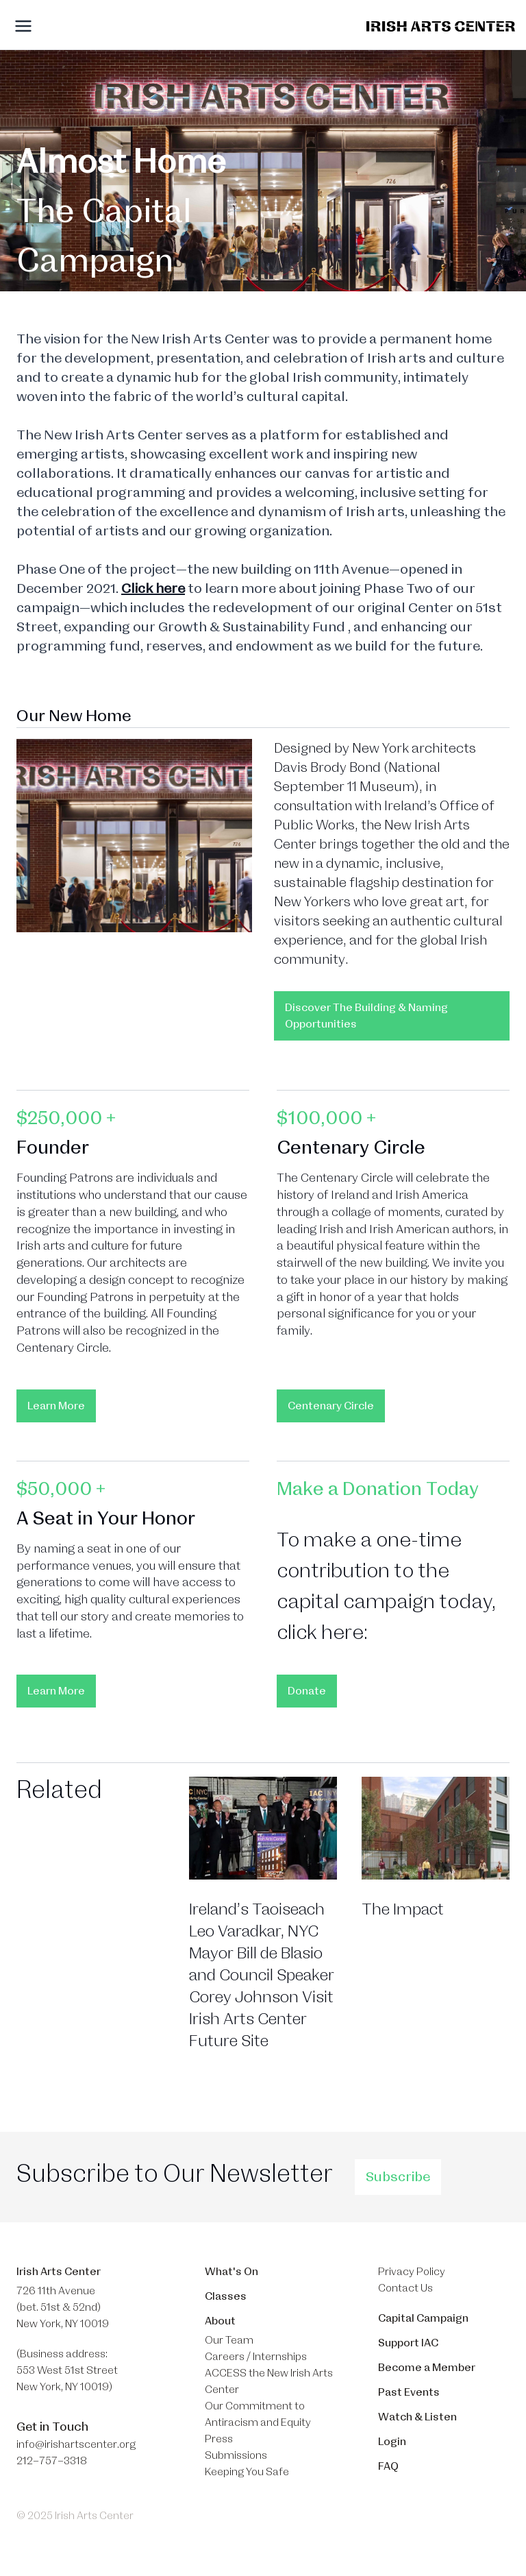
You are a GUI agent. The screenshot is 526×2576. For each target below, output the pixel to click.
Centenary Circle (331, 1405)
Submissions (236, 2455)
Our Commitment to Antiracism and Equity (258, 2414)
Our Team (229, 2340)
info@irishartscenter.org (76, 2444)
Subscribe (398, 2177)
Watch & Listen (417, 2416)
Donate (307, 1691)
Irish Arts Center (58, 2271)
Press (219, 2438)
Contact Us (405, 2288)
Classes (226, 2296)
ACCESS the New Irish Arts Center (269, 2381)
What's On (231, 2271)
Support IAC (408, 2342)
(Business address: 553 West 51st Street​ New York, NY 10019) (67, 2370)
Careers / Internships (256, 2356)
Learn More (56, 1405)
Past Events (409, 2392)
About (220, 2321)
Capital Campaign (423, 2318)
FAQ (388, 2466)
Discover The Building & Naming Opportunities (366, 1016)
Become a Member (426, 2367)
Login (392, 2441)
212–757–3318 (51, 2460)
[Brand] (440, 26)
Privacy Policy (411, 2271)
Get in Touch (52, 2426)
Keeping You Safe (247, 2471)
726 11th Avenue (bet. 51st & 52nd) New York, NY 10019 (62, 2307)
